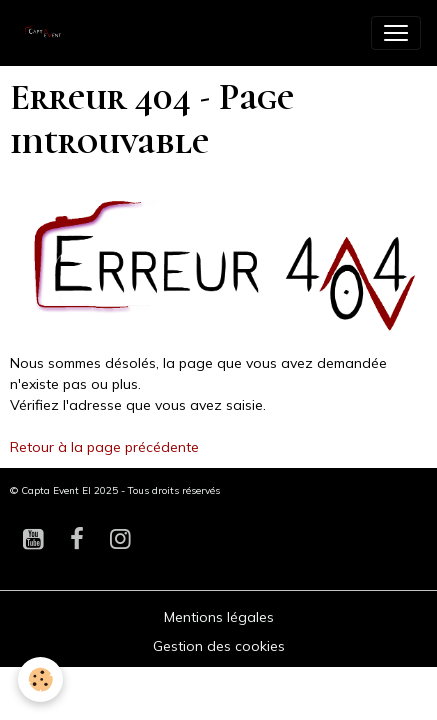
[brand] (50, 33)
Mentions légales (219, 617)
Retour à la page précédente (104, 447)
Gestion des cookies (219, 646)
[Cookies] (40, 679)
